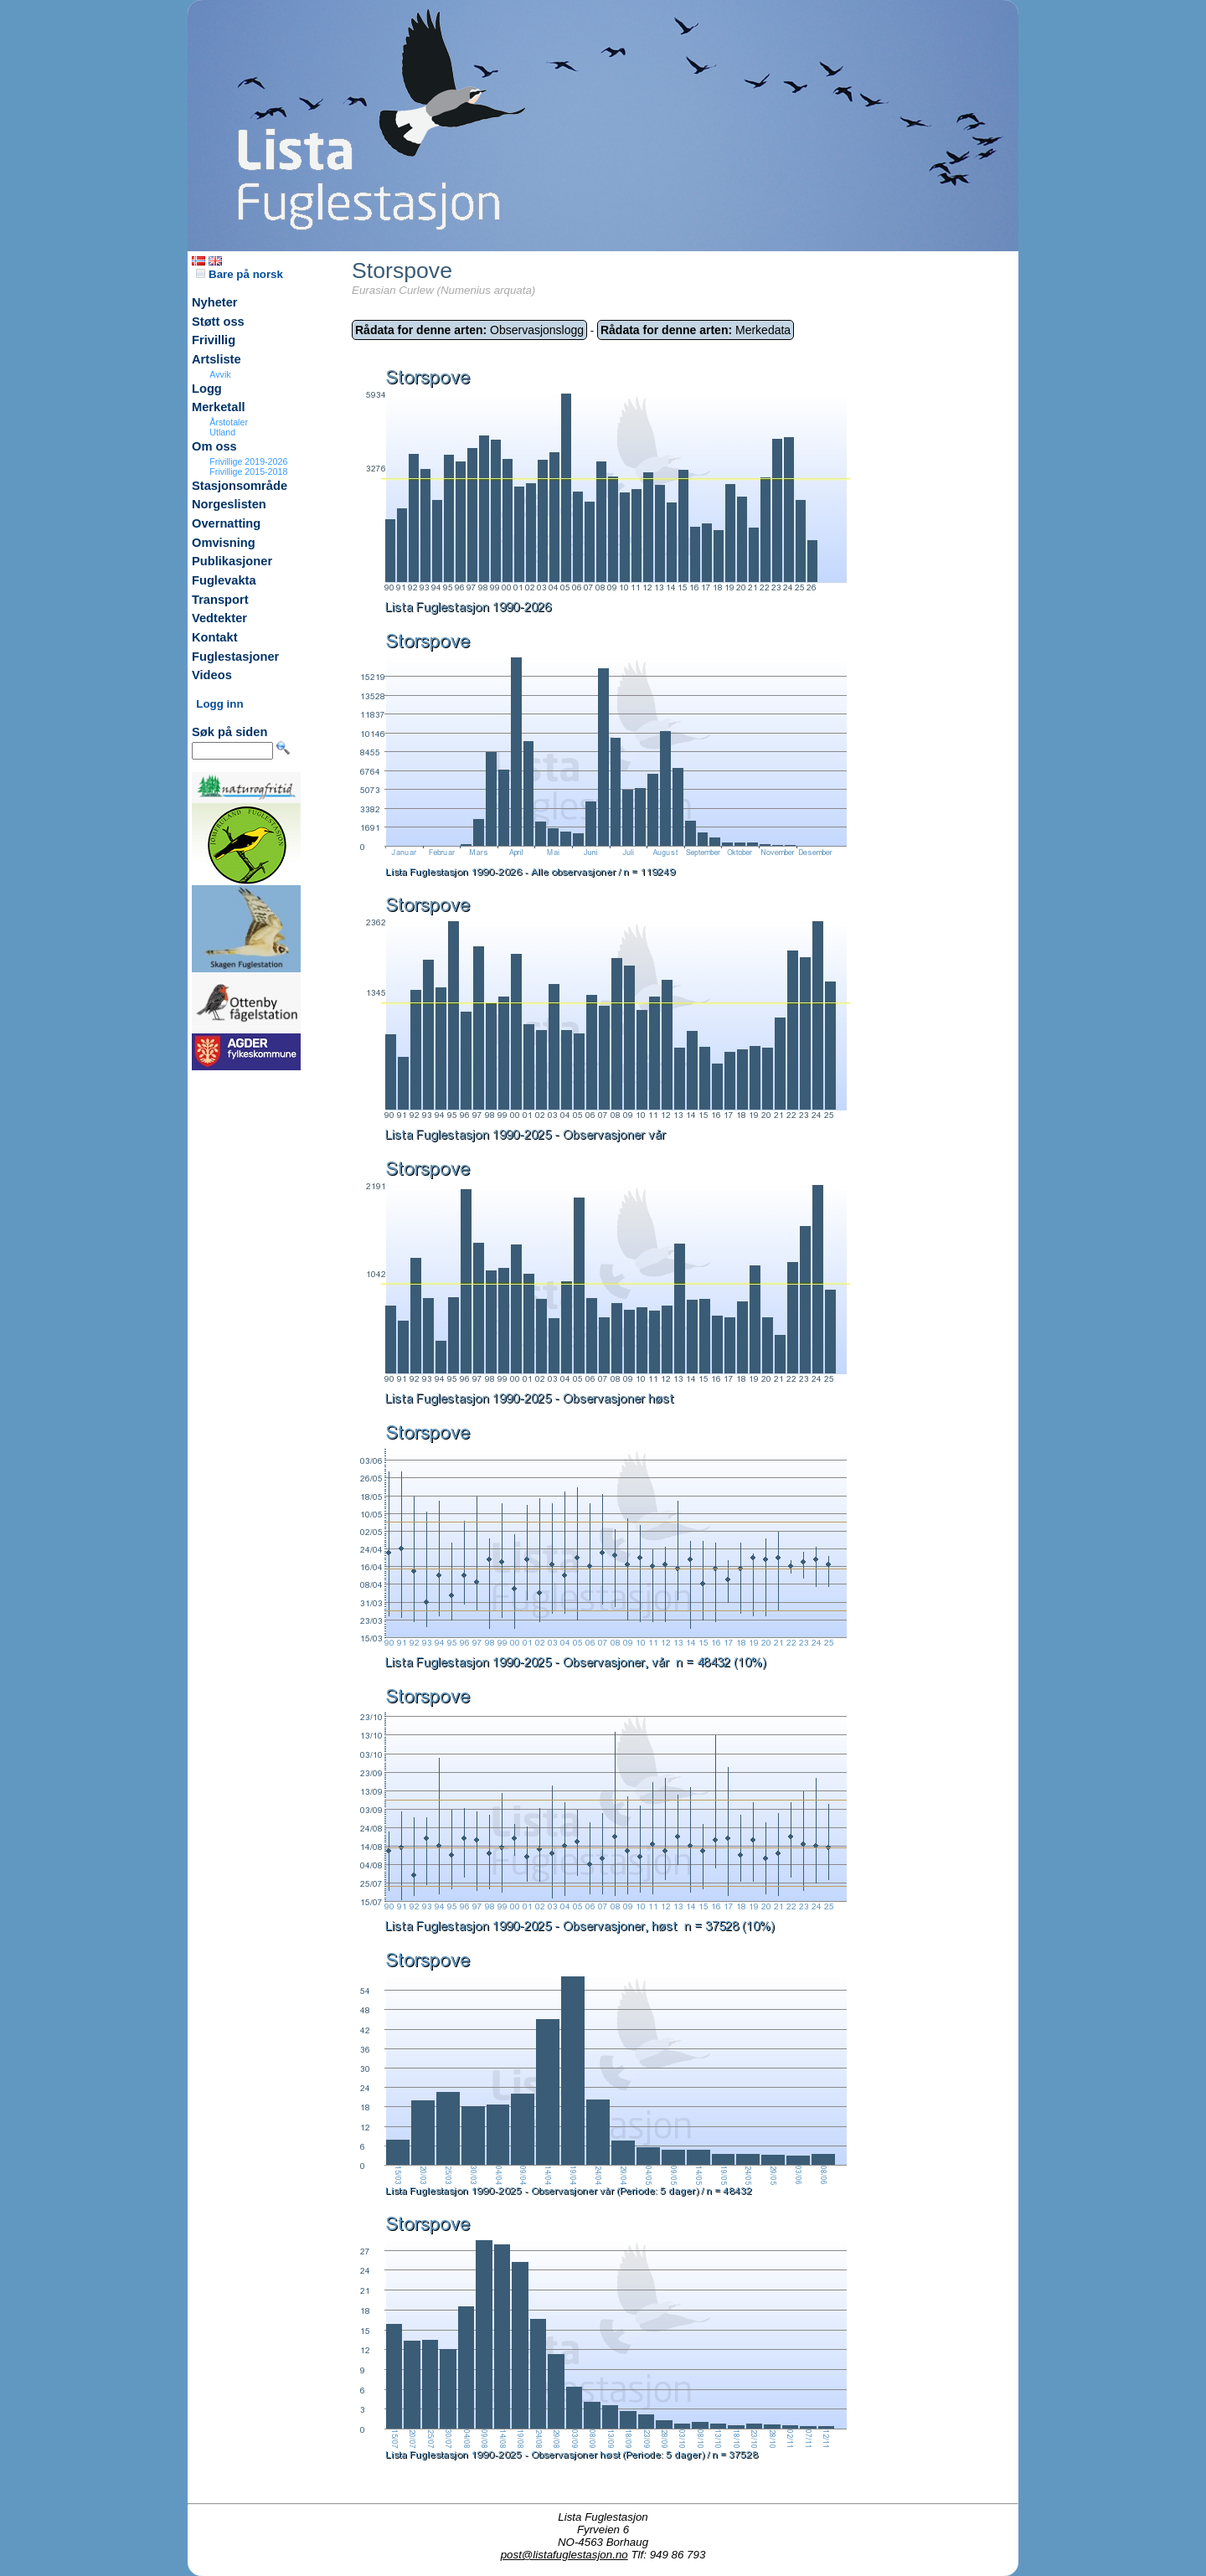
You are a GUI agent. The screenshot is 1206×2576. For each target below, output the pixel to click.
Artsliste (216, 359)
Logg (207, 388)
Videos (212, 675)
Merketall (218, 407)
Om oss (214, 446)
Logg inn (219, 704)
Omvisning (223, 542)
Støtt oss (218, 321)
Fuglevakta (224, 580)
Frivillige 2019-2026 (248, 461)
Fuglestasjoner (235, 656)
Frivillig (213, 340)
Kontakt (215, 637)
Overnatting (226, 523)
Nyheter (215, 302)
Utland (222, 432)
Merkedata (695, 330)
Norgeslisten (229, 504)
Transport (220, 599)
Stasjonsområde (239, 485)
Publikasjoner (232, 561)
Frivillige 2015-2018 (248, 471)
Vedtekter (219, 618)
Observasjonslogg (469, 330)
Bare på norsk (239, 274)
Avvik (219, 374)
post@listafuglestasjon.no (564, 2554)
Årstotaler (228, 422)
